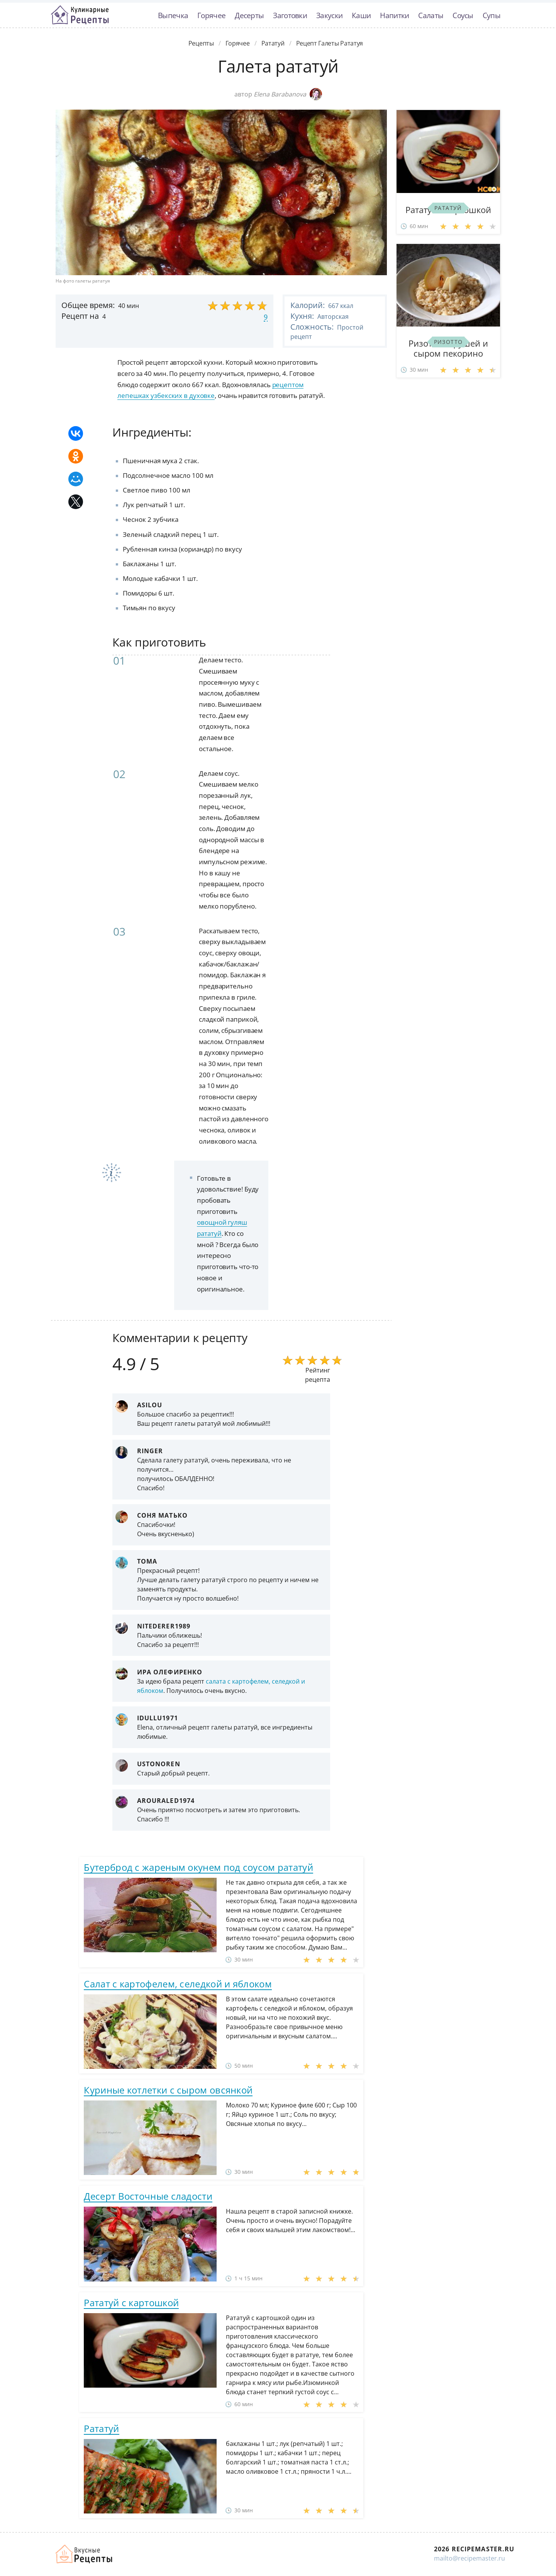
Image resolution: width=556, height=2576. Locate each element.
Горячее (211, 15)
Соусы (463, 15)
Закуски (329, 15)
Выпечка (173, 15)
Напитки (394, 15)
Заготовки (290, 15)
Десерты (249, 15)
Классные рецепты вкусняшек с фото (80, 15)
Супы (491, 15)
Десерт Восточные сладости (148, 2196)
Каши (361, 15)
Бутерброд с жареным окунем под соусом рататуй (198, 1867)
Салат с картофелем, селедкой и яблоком (177, 1983)
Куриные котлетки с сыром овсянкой (168, 2089)
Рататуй (101, 2428)
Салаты (430, 15)
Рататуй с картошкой (131, 2302)
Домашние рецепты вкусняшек (85, 2554)
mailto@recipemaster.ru (469, 2558)
